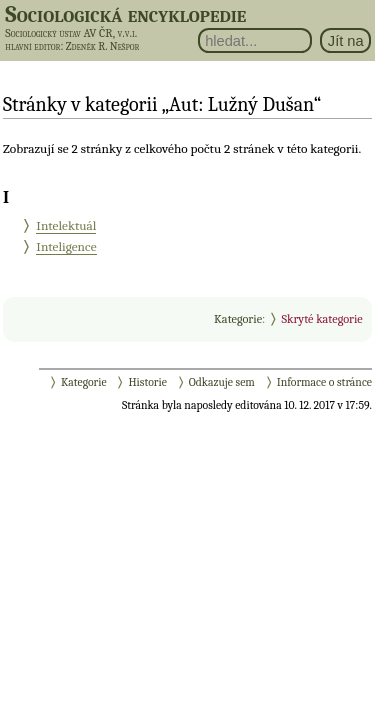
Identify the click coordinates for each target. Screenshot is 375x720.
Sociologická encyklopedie (125, 14)
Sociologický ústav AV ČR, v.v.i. (71, 33)
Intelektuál (66, 225)
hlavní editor (32, 46)
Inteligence (66, 246)
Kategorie (238, 319)
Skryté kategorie (321, 319)
